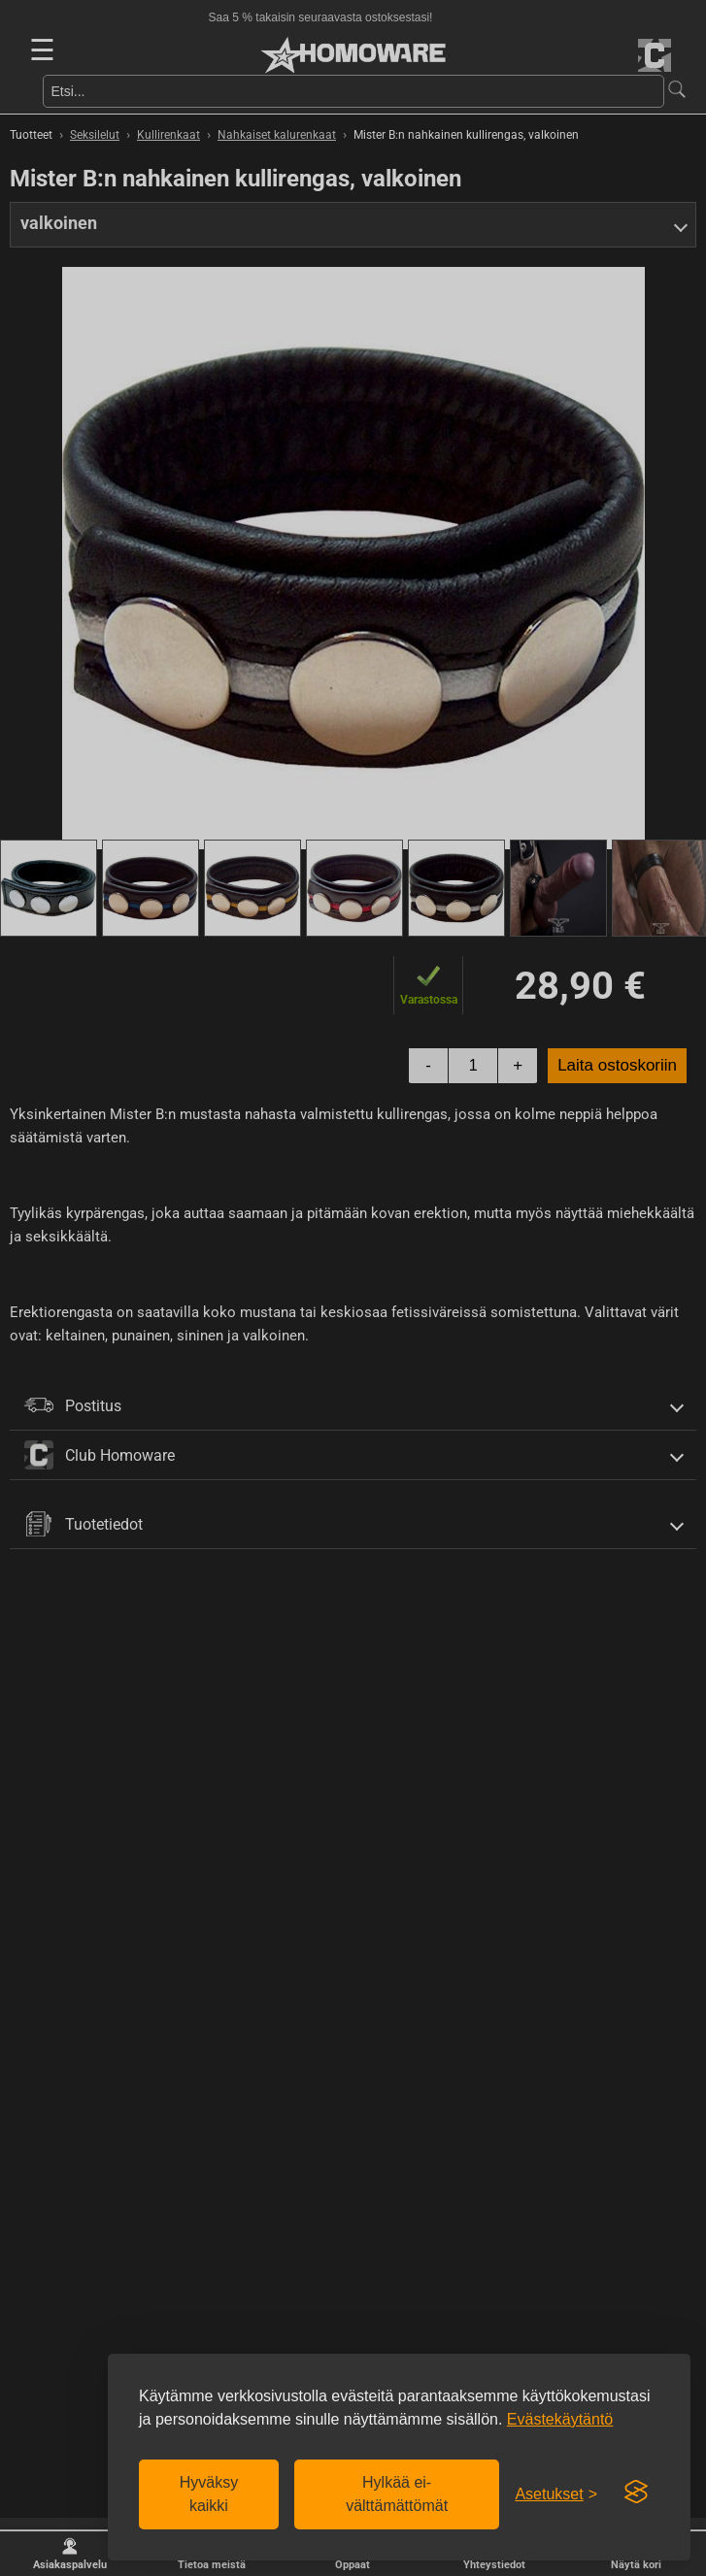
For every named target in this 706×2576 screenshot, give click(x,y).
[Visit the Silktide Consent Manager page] (636, 2492)
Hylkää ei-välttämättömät (397, 2494)
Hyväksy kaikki (209, 2494)
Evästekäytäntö (560, 2419)
